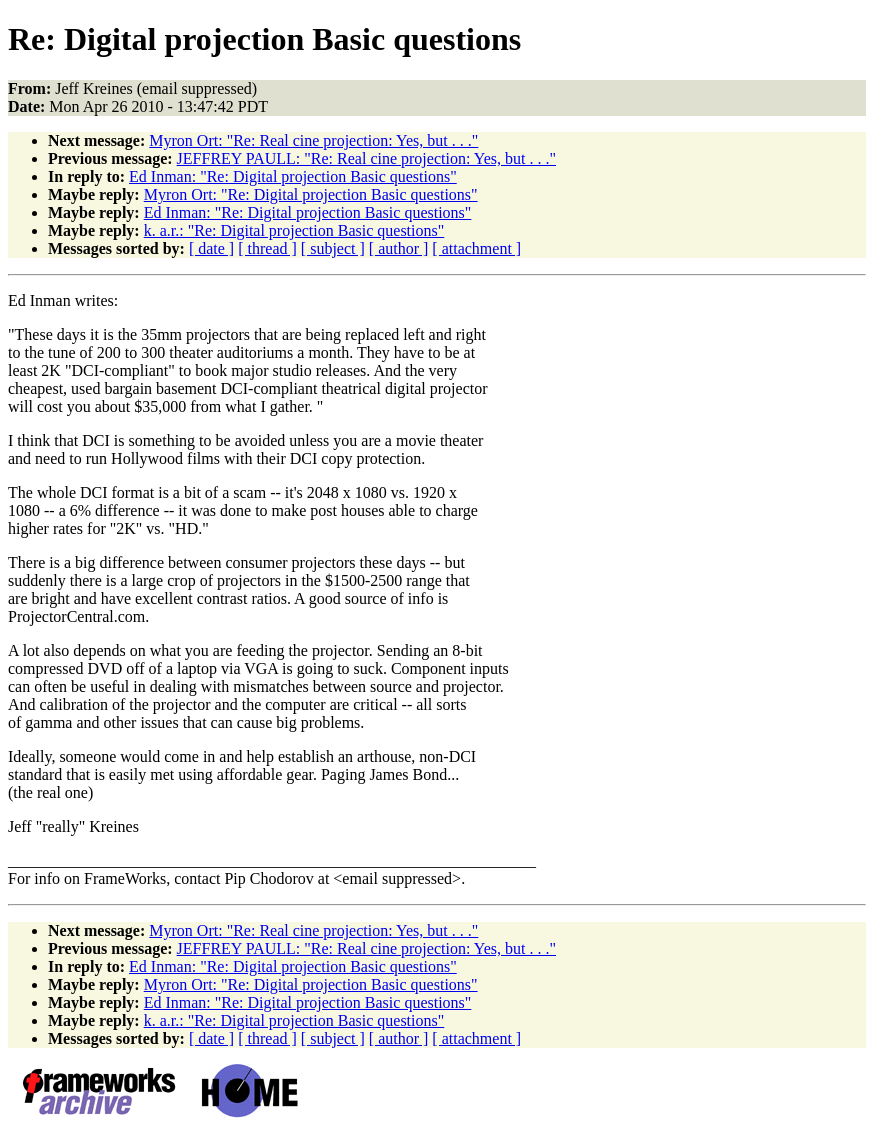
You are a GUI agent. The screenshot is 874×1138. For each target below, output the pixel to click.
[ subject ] (333, 248)
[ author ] (399, 248)
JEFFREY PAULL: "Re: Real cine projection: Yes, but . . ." (366, 158)
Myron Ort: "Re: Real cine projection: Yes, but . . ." (313, 140)
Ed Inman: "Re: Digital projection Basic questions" (293, 176)
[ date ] (211, 248)
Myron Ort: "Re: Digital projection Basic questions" (311, 194)
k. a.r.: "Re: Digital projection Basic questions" (294, 230)
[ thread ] (267, 248)
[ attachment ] (476, 248)
